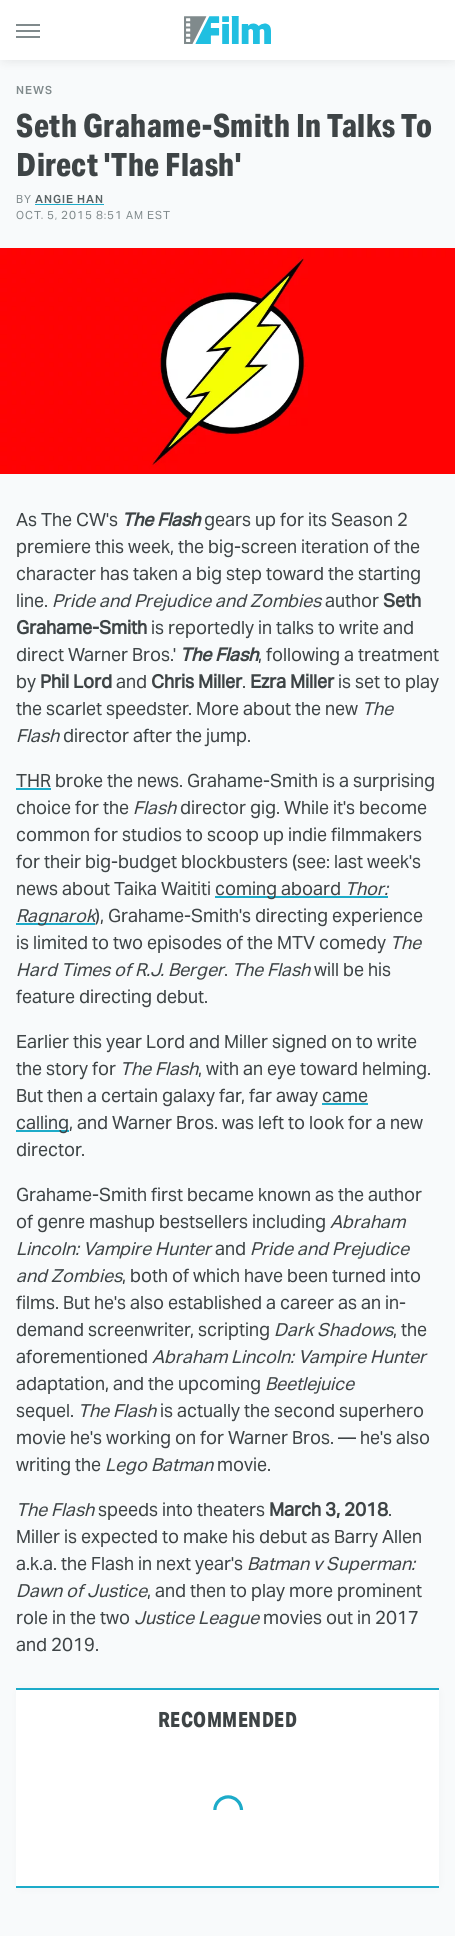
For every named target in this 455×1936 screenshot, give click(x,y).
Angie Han (69, 199)
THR (33, 780)
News (34, 90)
